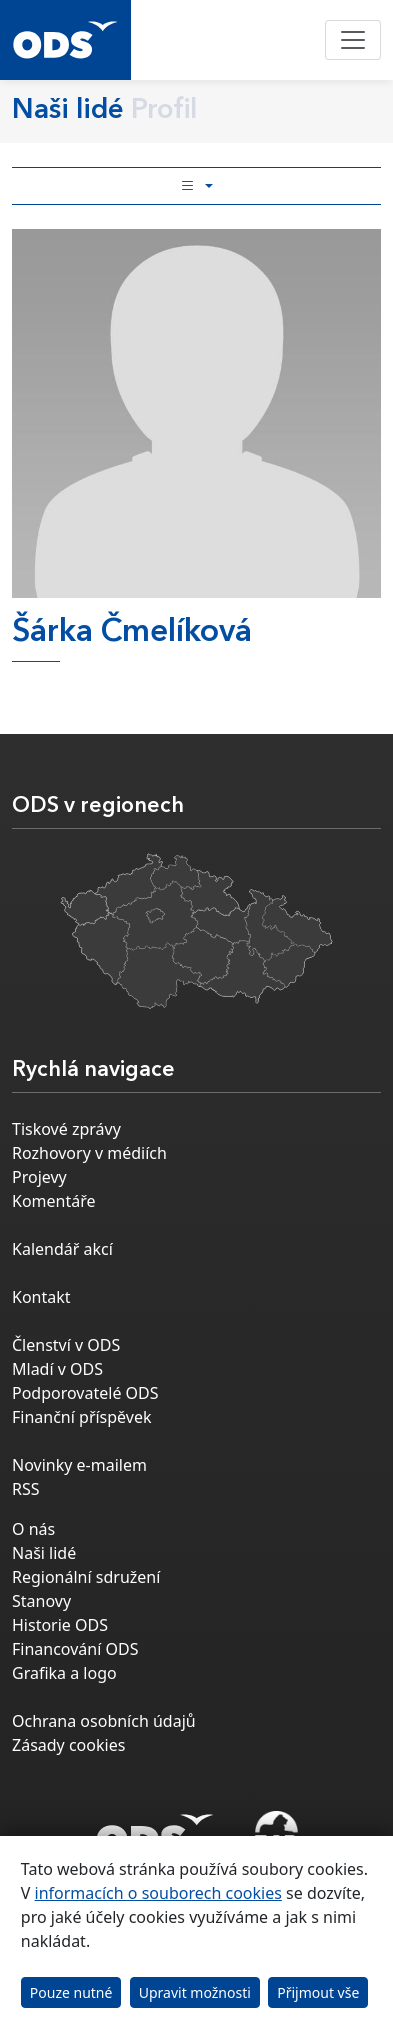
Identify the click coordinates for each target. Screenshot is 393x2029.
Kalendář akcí (62, 1249)
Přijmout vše (318, 1992)
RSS (26, 1489)
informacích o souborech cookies (158, 1893)
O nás (33, 1529)
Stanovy (41, 1601)
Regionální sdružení (86, 1577)
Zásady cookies (68, 1745)
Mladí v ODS (57, 1369)
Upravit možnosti (195, 1992)
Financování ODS (75, 1649)
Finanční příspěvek (82, 1417)
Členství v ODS (66, 1345)
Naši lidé (44, 1553)
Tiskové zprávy (66, 1129)
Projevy (39, 1177)
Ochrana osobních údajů (104, 1721)
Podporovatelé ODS (85, 1393)
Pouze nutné (71, 1992)
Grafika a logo (64, 1673)
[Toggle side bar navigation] (196, 186)
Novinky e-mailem (79, 1465)
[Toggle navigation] (353, 40)
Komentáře (54, 1201)
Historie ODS (60, 1625)
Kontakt (41, 1297)
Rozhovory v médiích (89, 1153)
